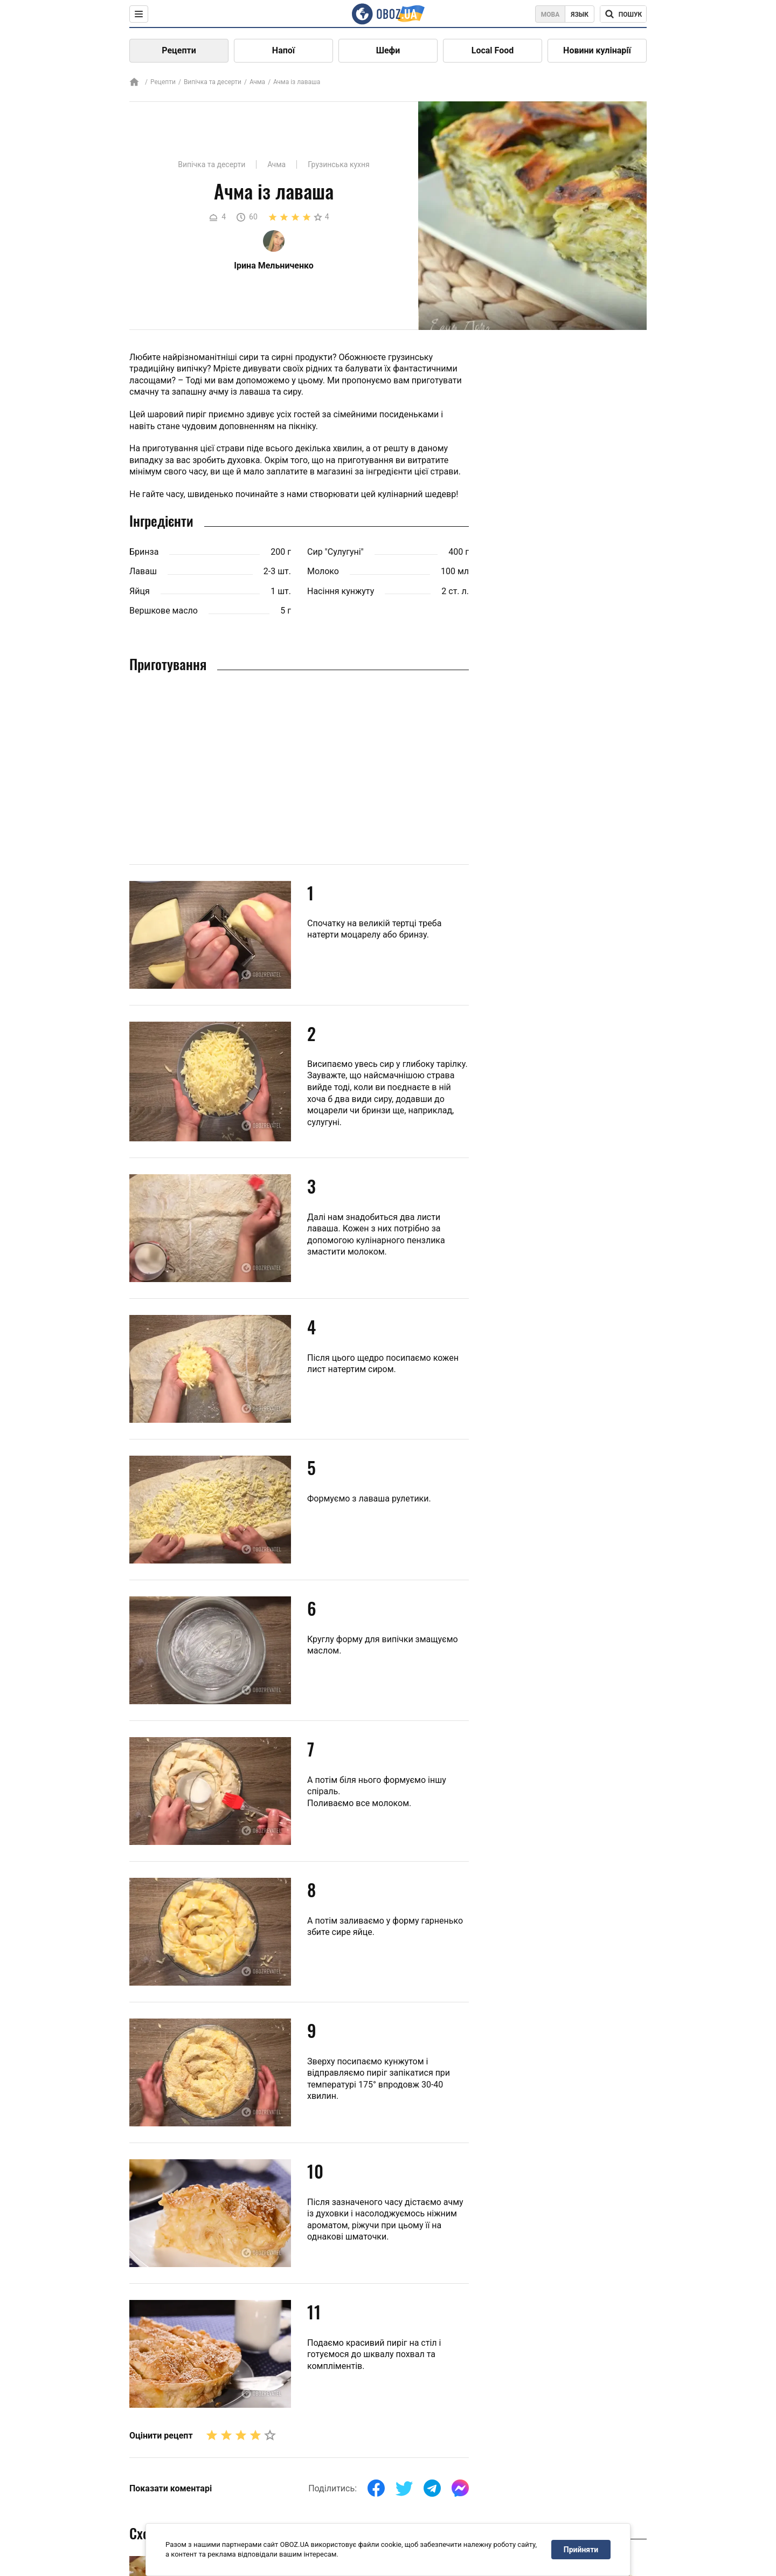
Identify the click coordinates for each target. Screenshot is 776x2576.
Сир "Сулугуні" (335, 552)
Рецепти (179, 50)
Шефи (388, 50)
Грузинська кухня (339, 164)
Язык (579, 14)
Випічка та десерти (212, 82)
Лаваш (143, 571)
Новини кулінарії (597, 50)
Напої (283, 50)
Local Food (493, 50)
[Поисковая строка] (623, 14)
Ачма (257, 82)
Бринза (143, 552)
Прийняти (581, 2549)
